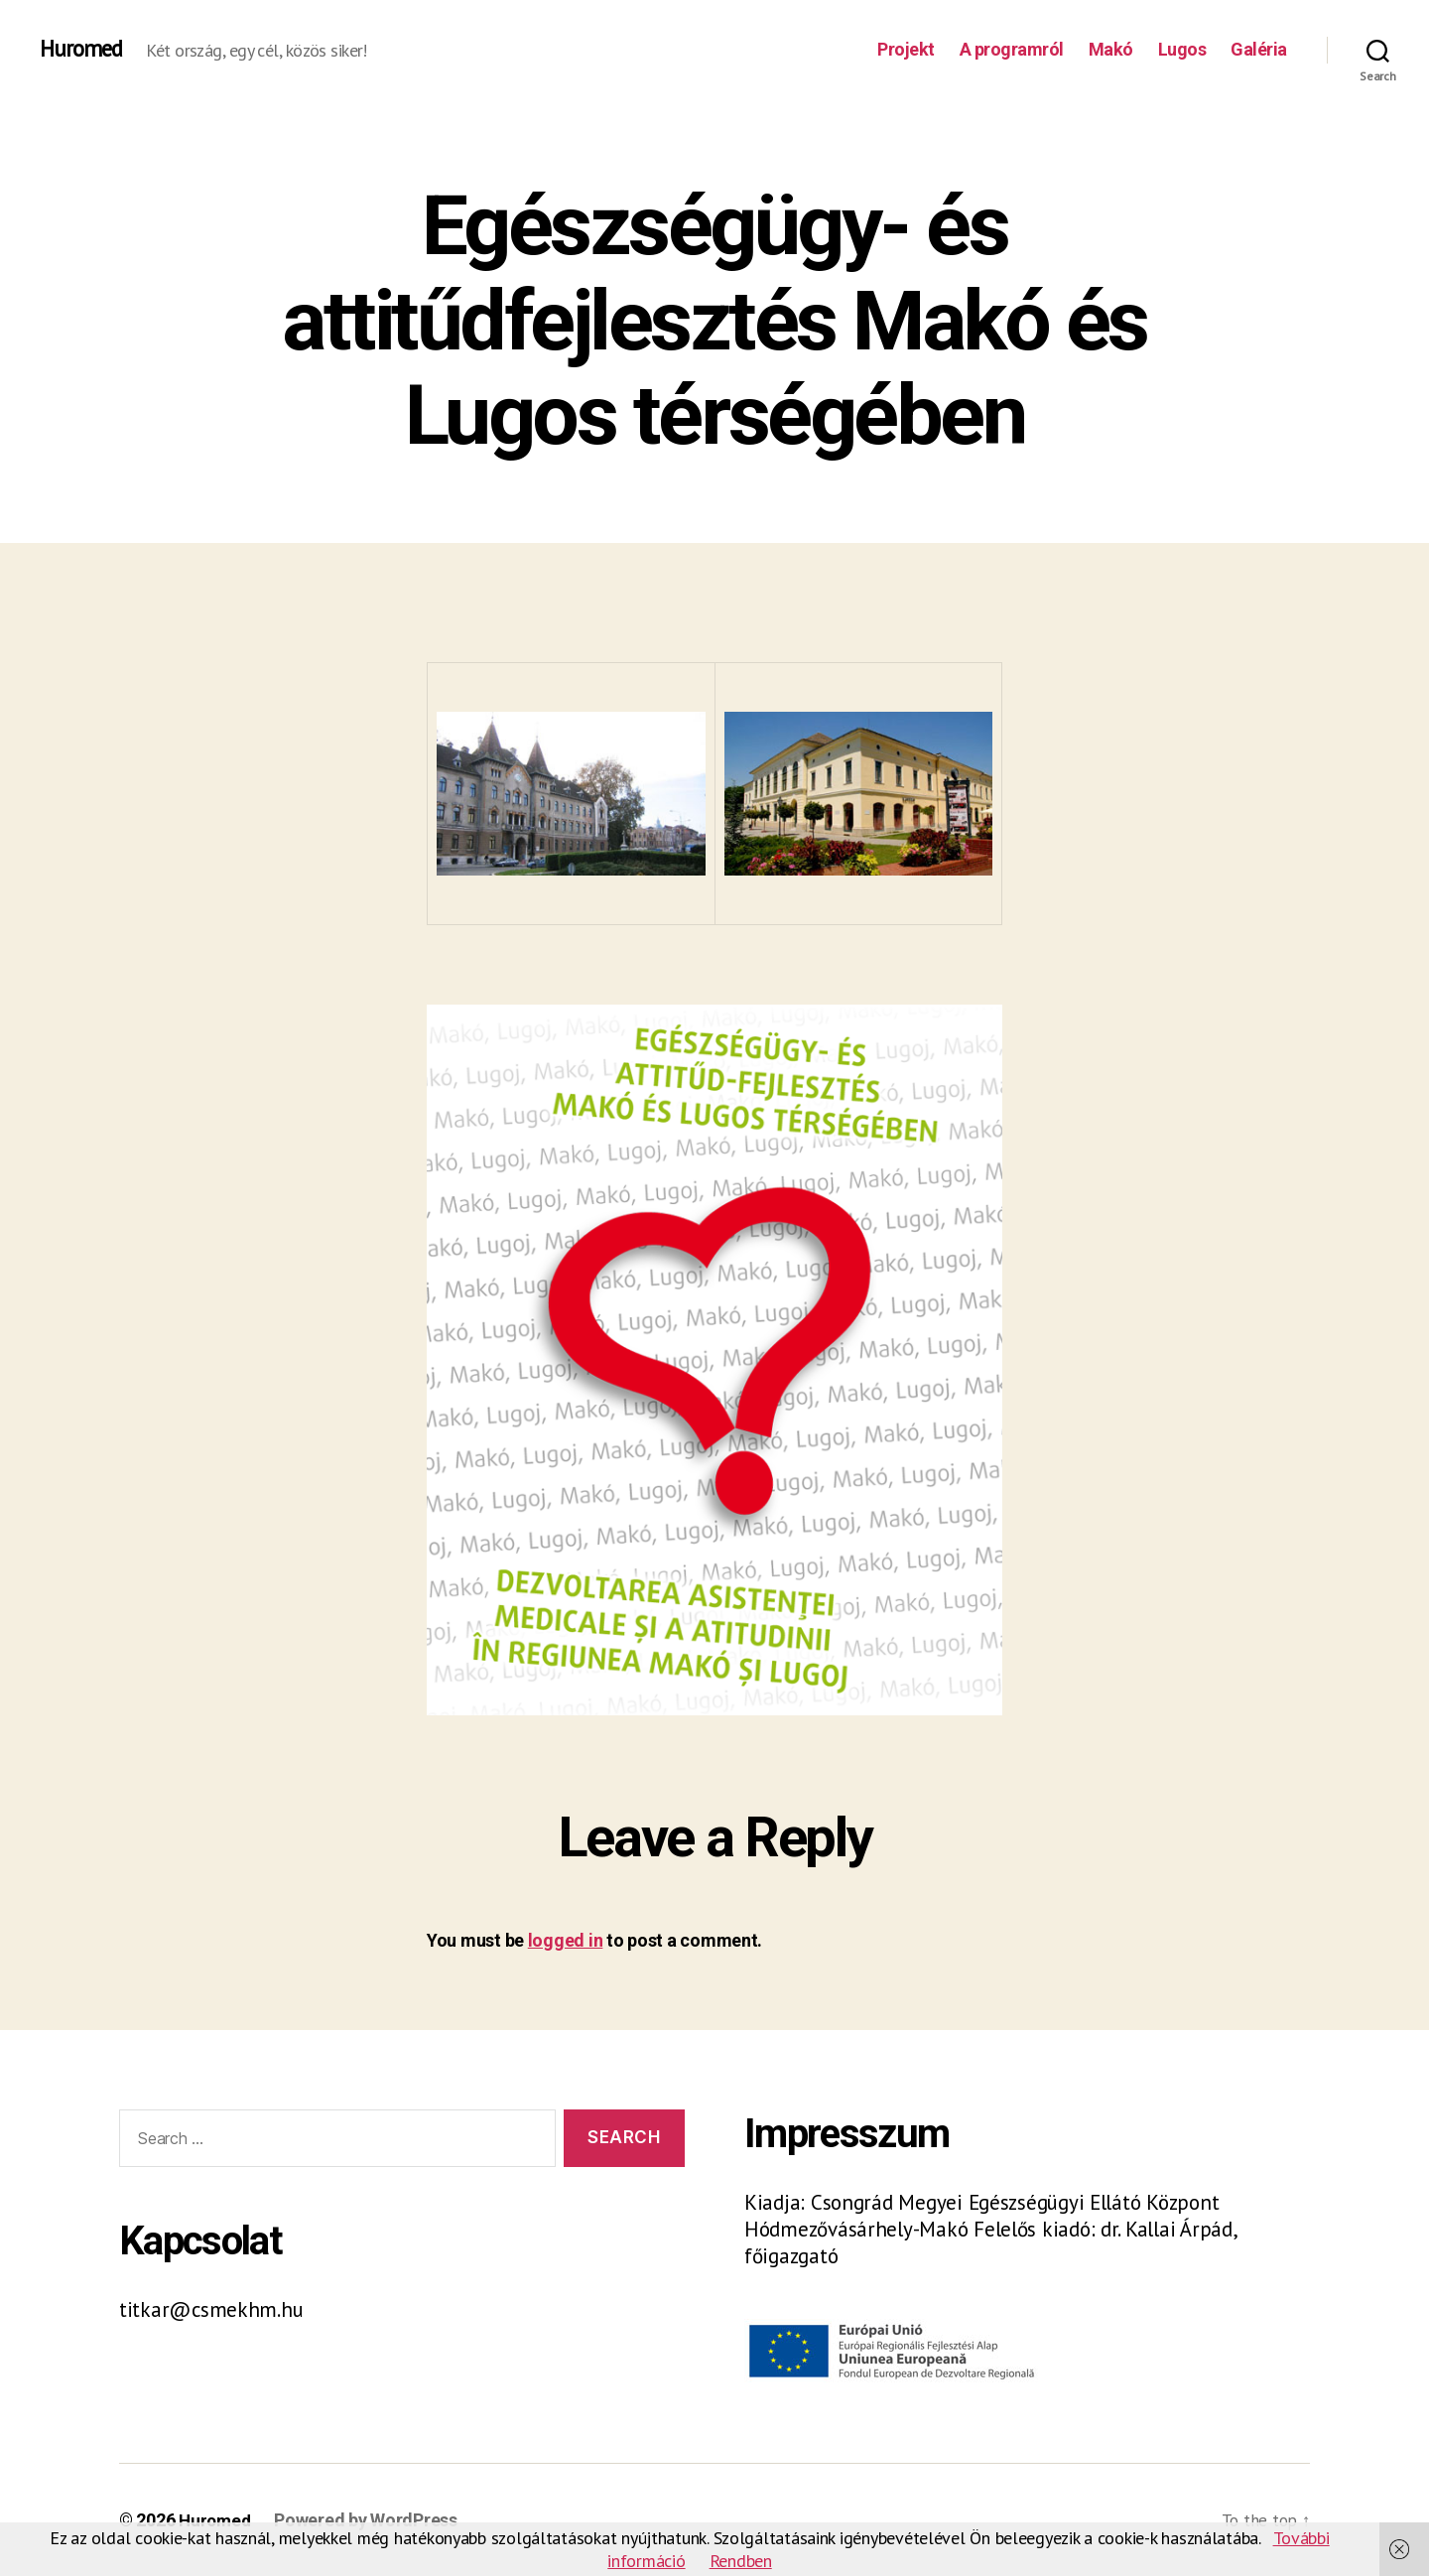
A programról (1012, 49)
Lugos (1182, 49)
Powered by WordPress (369, 2519)
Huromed (84, 50)
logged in (565, 1940)
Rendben (741, 2560)
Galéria (1259, 49)
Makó (1111, 49)
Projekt (906, 49)
